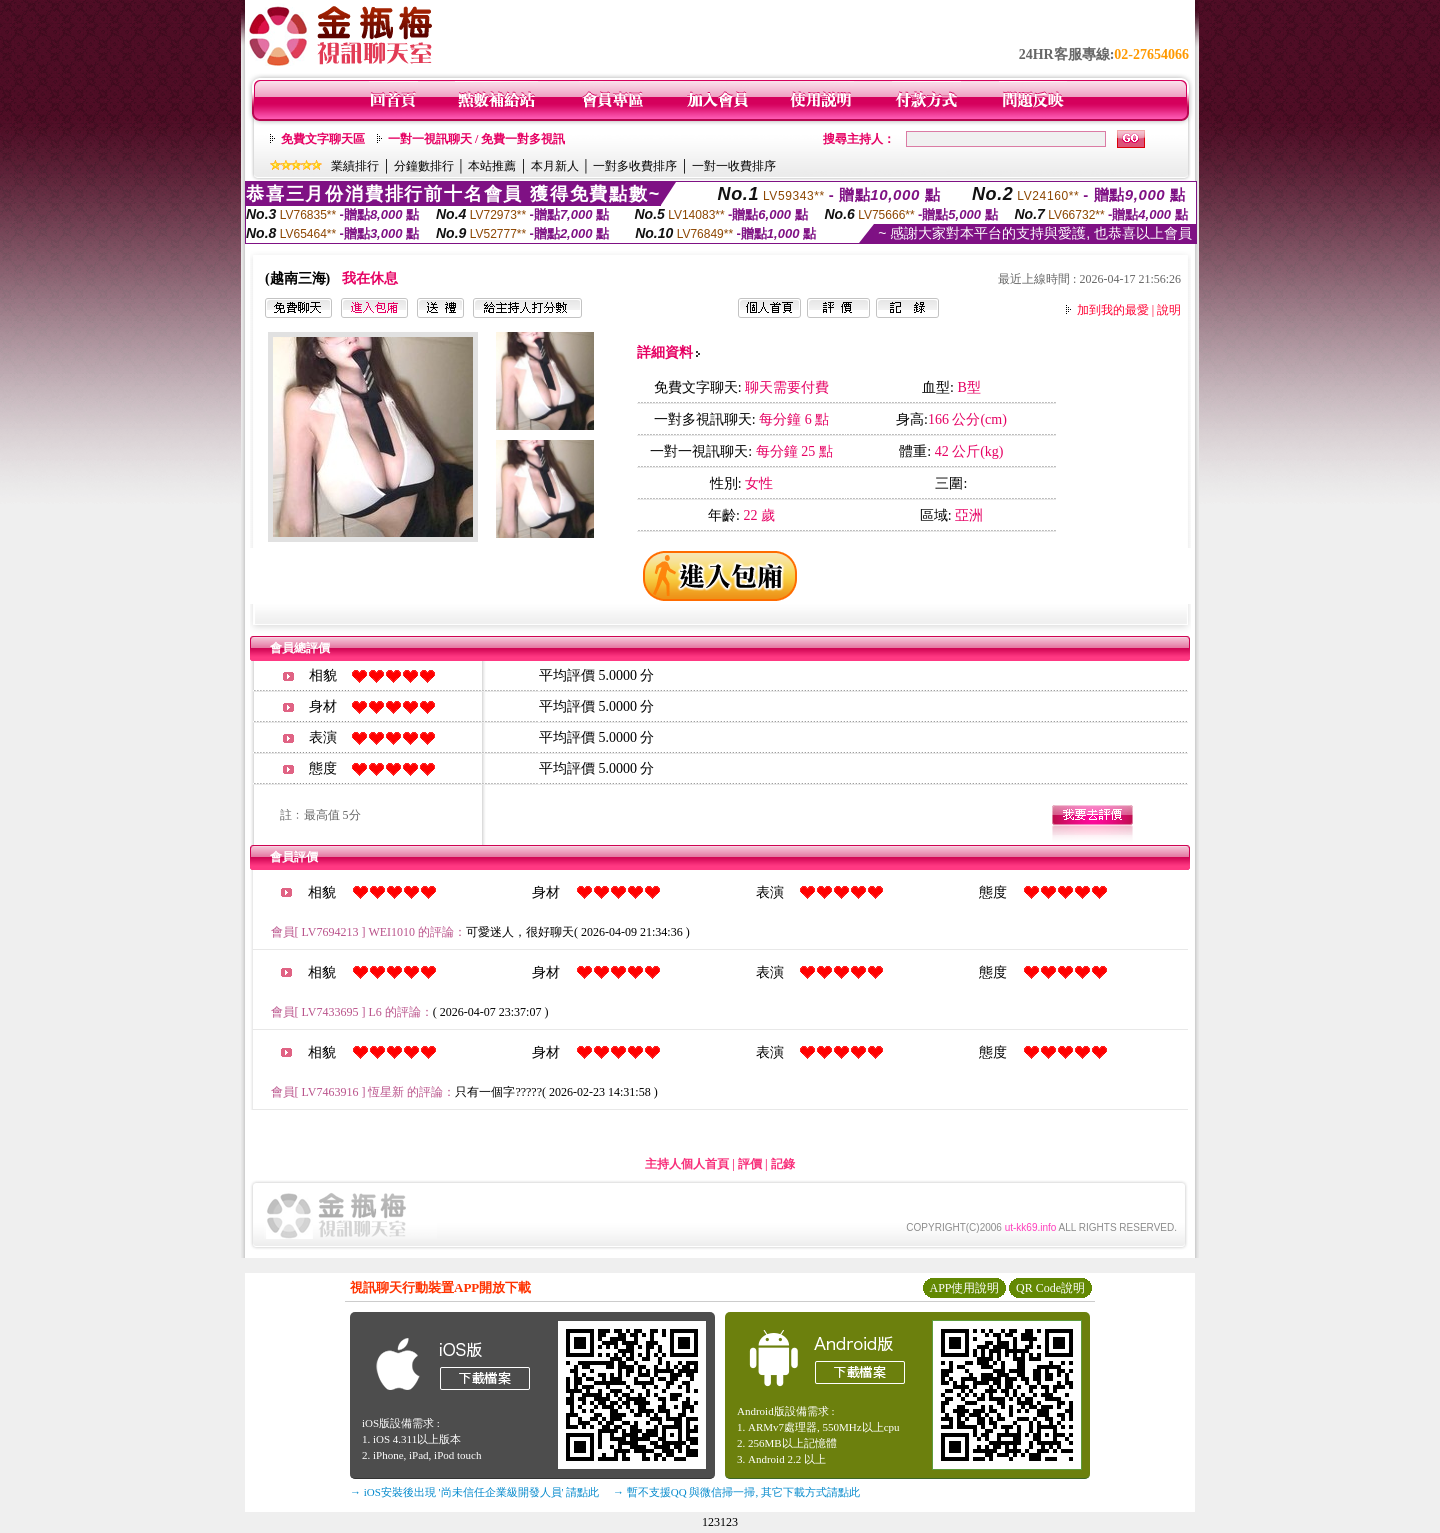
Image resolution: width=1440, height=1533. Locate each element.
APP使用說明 (964, 1288)
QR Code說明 (1050, 1288)
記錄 (783, 1164)
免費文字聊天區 (323, 139)
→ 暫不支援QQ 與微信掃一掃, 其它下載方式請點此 (736, 1492)
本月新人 (555, 166)
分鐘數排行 (424, 166)
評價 (750, 1164)
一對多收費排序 (635, 166)
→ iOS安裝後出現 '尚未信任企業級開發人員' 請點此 (474, 1492)
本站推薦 (492, 166)
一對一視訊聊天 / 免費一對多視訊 (476, 139)
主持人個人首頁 (687, 1164)
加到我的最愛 (1113, 310)
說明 (1169, 310)
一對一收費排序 (734, 166)
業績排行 (355, 166)
